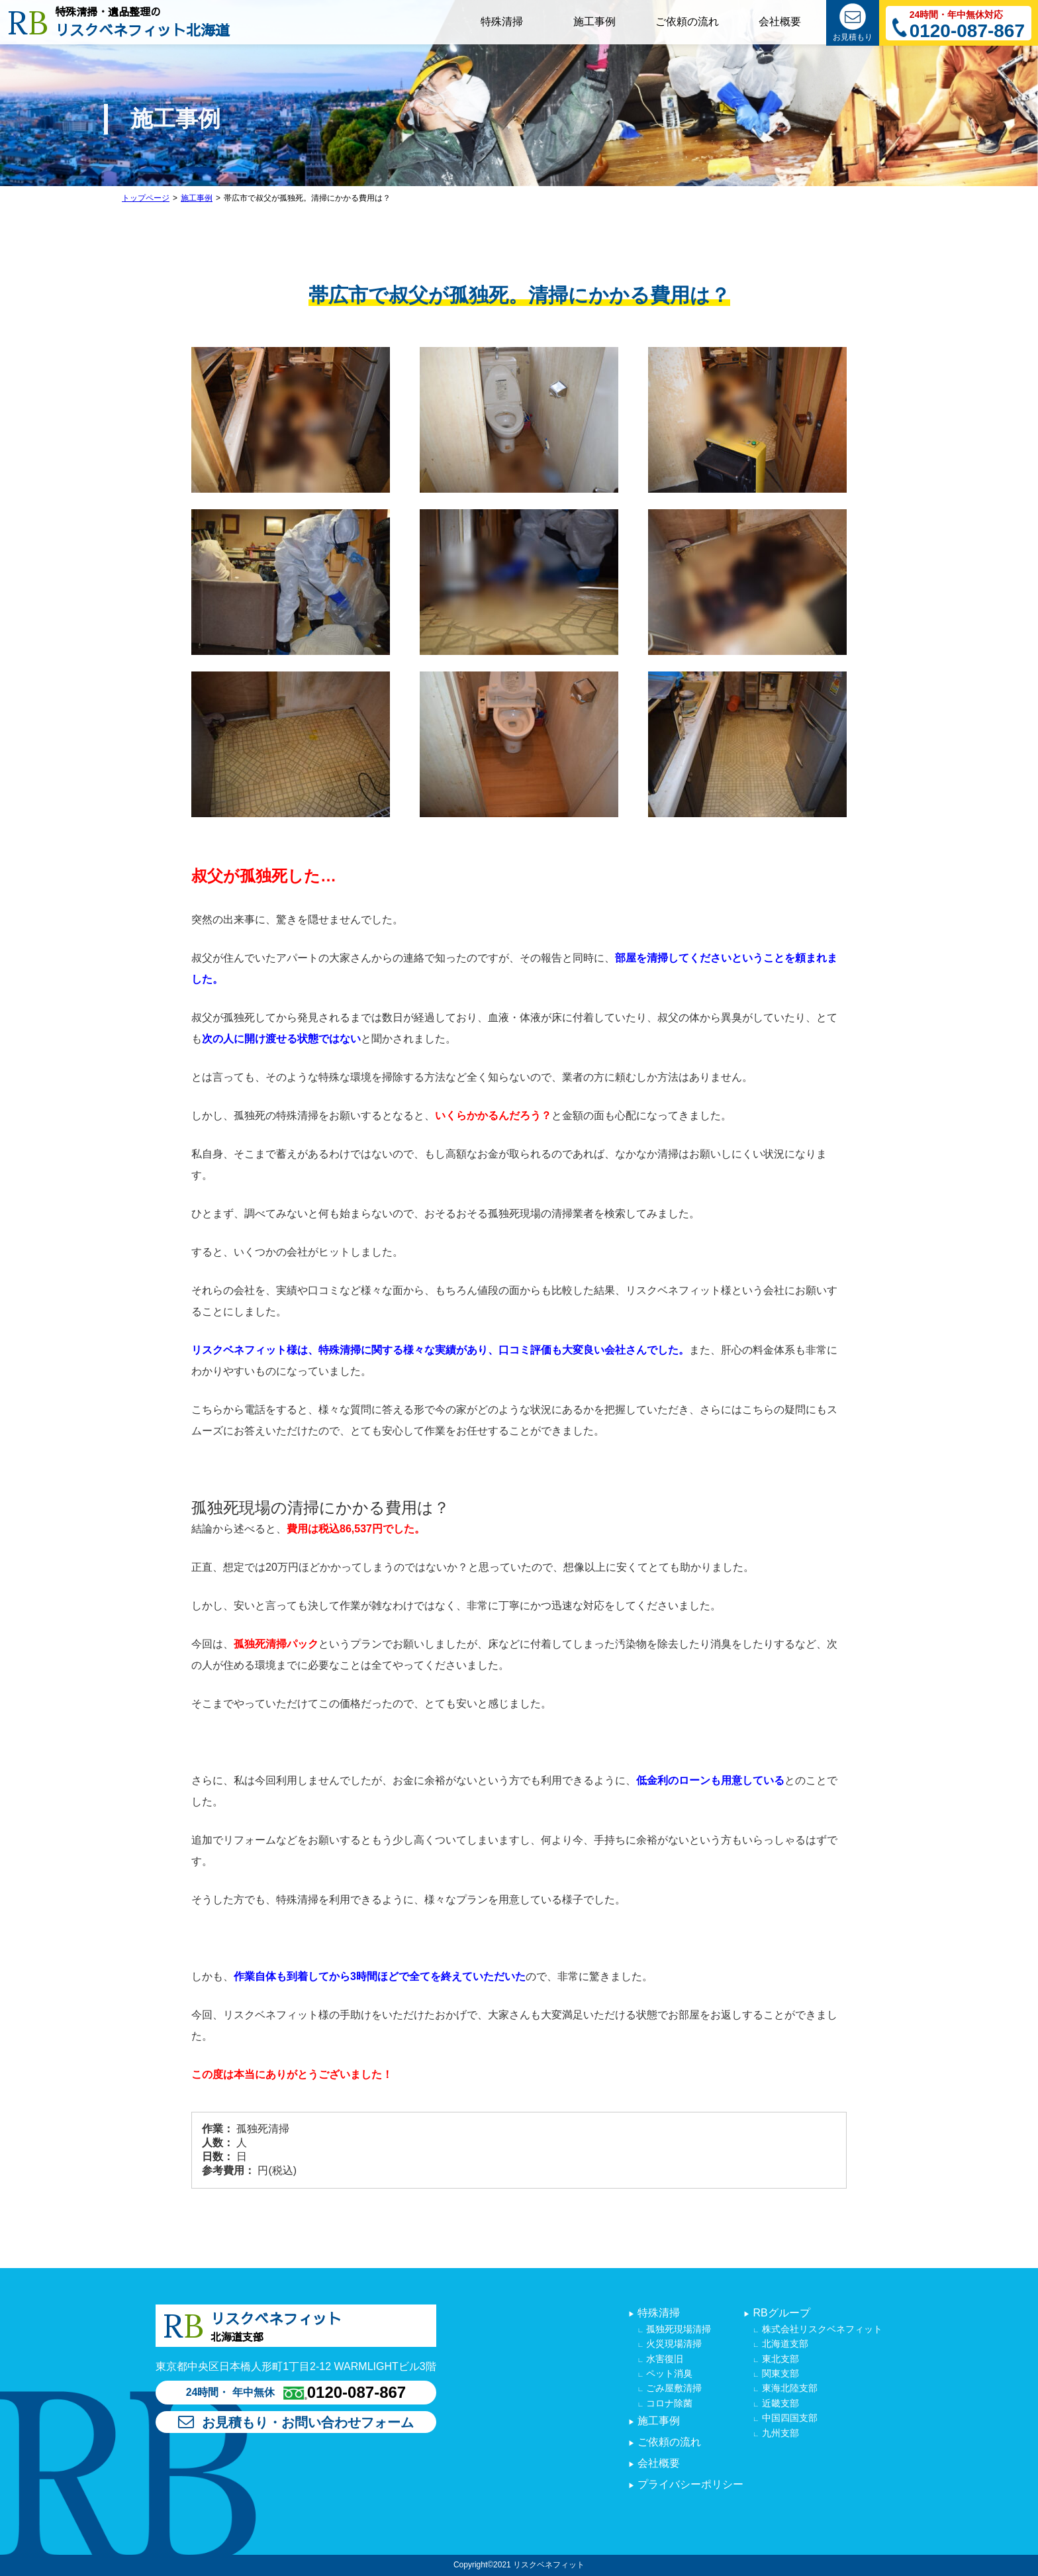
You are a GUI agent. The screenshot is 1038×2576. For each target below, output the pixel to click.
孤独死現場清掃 (677, 2329)
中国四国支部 (788, 2417)
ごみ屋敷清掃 (672, 2388)
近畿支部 (779, 2403)
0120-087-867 (967, 31)
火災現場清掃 (672, 2343)
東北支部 (779, 2358)
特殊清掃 (657, 2312)
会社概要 (657, 2463)
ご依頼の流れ (668, 2442)
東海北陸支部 (788, 2388)
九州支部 (779, 2433)
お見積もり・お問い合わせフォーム (296, 2422)
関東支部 (779, 2373)
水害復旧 (663, 2358)
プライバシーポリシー (689, 2484)
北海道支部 (783, 2343)
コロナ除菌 (667, 2403)
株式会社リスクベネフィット (820, 2329)
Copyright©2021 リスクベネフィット (519, 2564)
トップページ (145, 198)
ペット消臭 (667, 2373)
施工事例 (196, 198)
